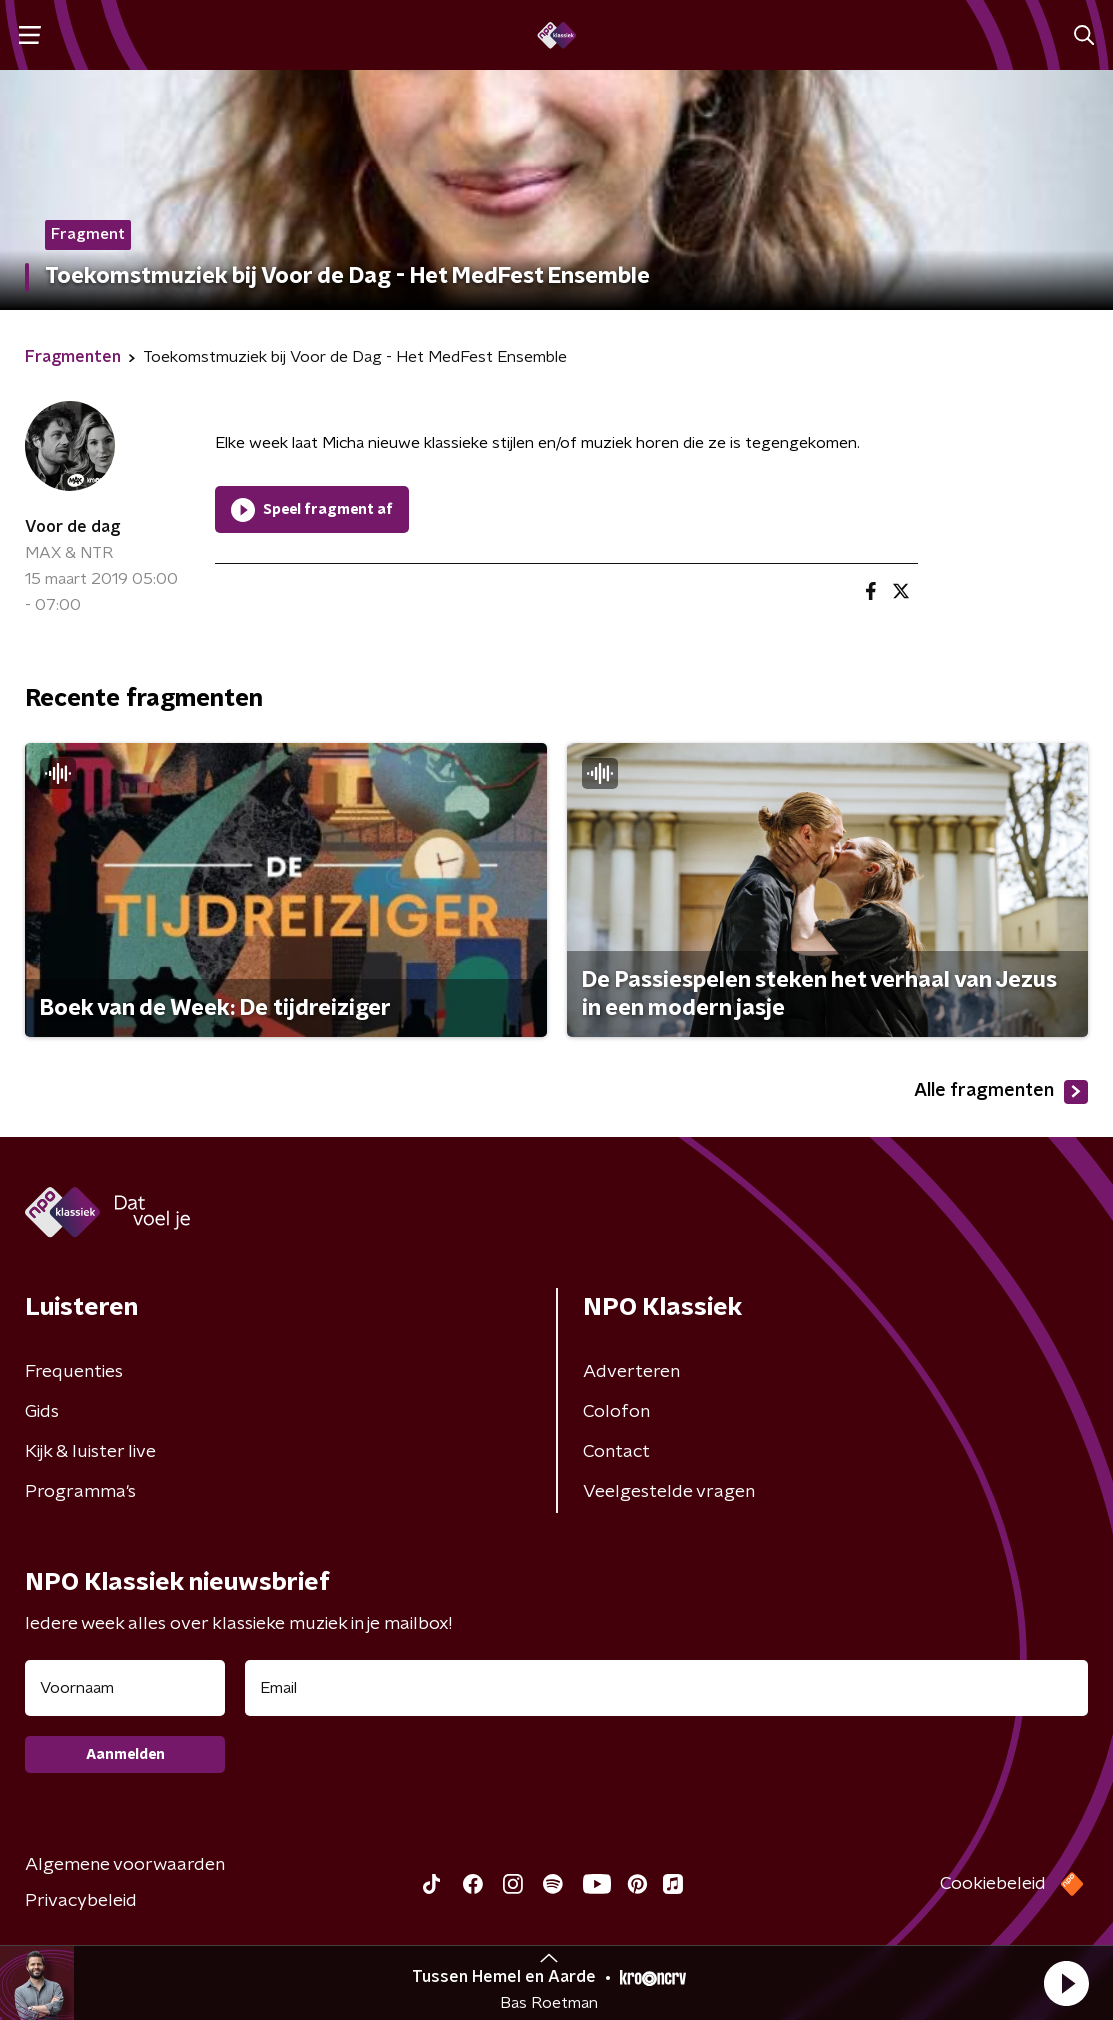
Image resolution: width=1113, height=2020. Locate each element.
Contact (616, 1452)
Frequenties (74, 1372)
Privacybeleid (81, 1901)
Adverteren (631, 1372)
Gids (42, 1412)
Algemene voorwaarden (125, 1865)
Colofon (616, 1412)
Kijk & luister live (90, 1452)
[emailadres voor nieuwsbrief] (666, 1688)
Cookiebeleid (993, 1884)
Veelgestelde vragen (669, 1492)
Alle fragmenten (1001, 1092)
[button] (1066, 1983)
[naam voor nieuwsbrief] (125, 1688)
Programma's (80, 1492)
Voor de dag (72, 527)
